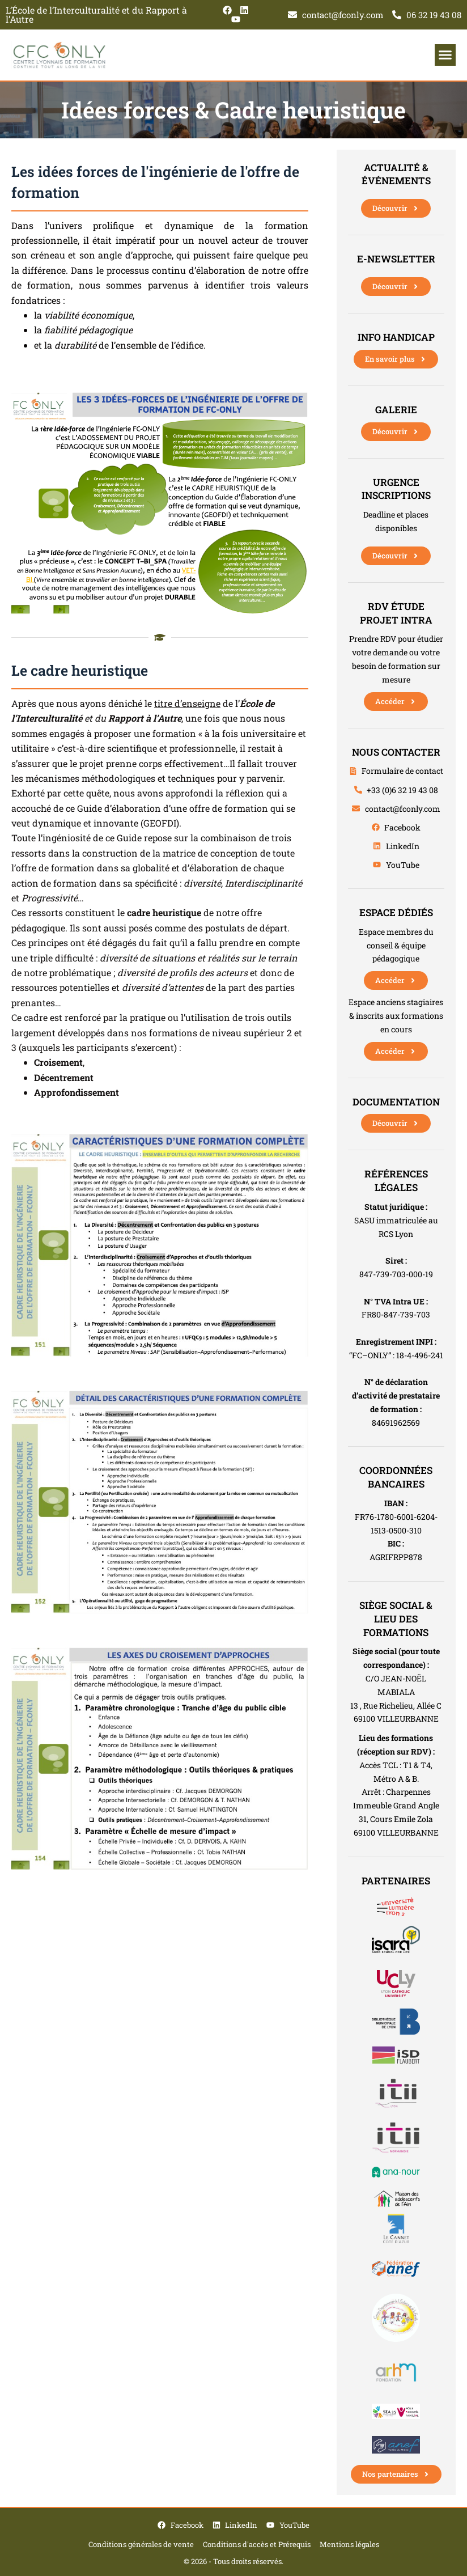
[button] (445, 55)
